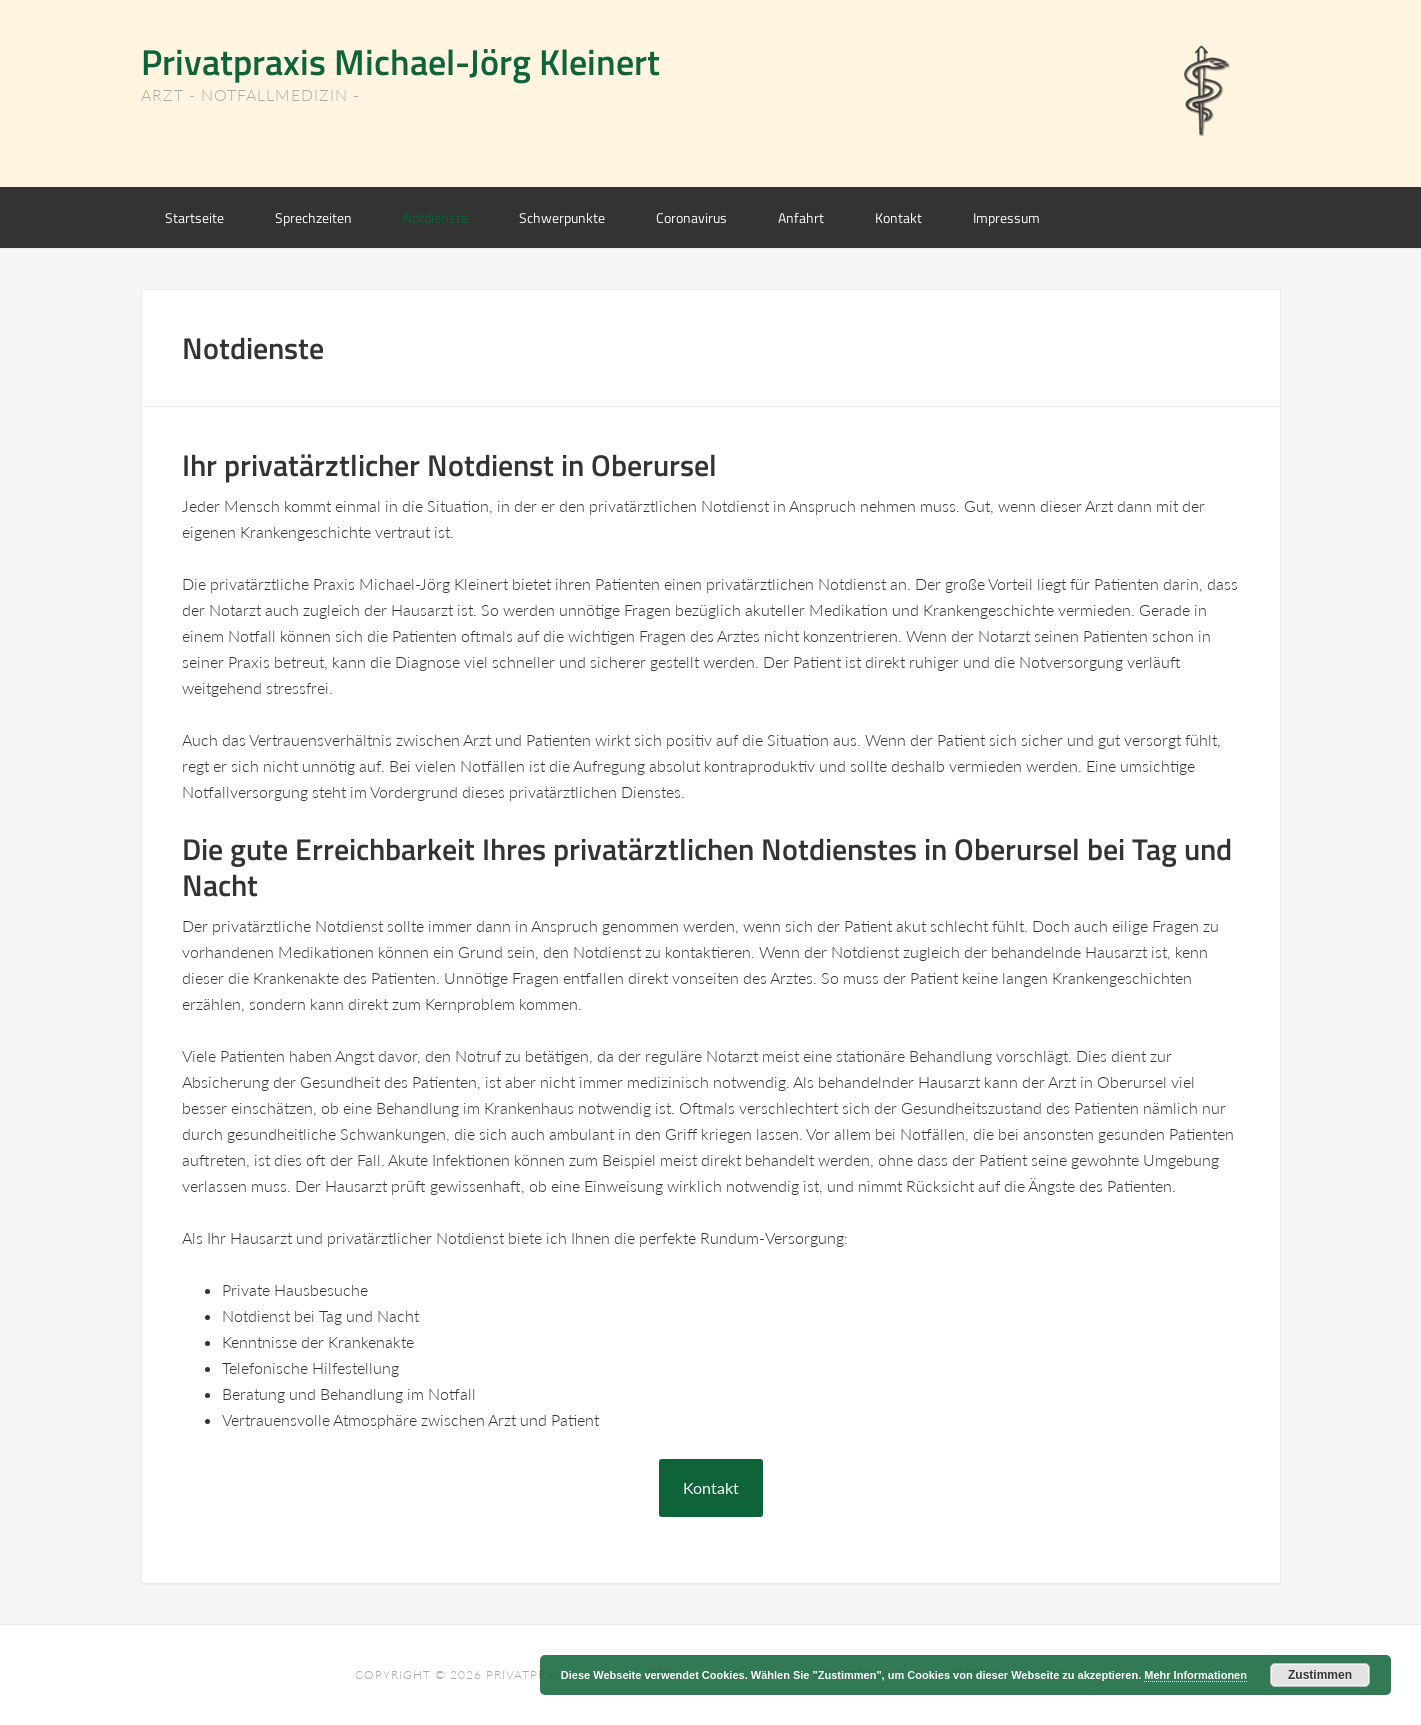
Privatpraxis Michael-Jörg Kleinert (400, 61)
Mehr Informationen (1195, 1675)
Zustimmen (1320, 1675)
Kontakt (711, 1487)
